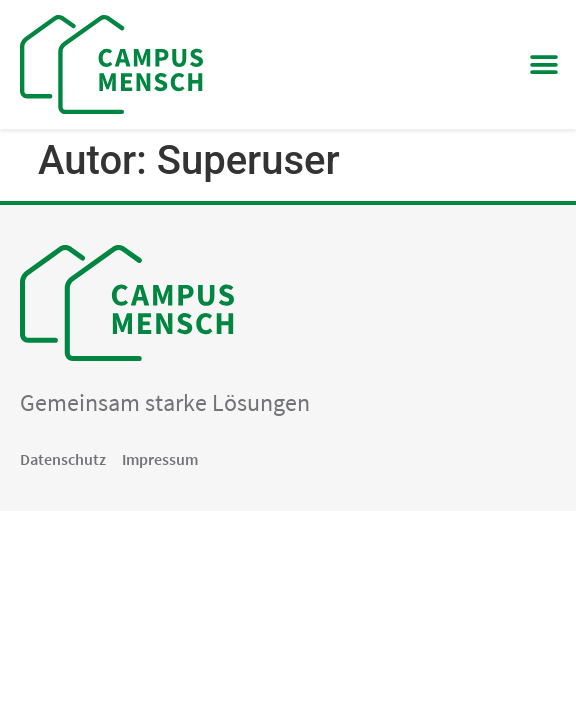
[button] (543, 64)
